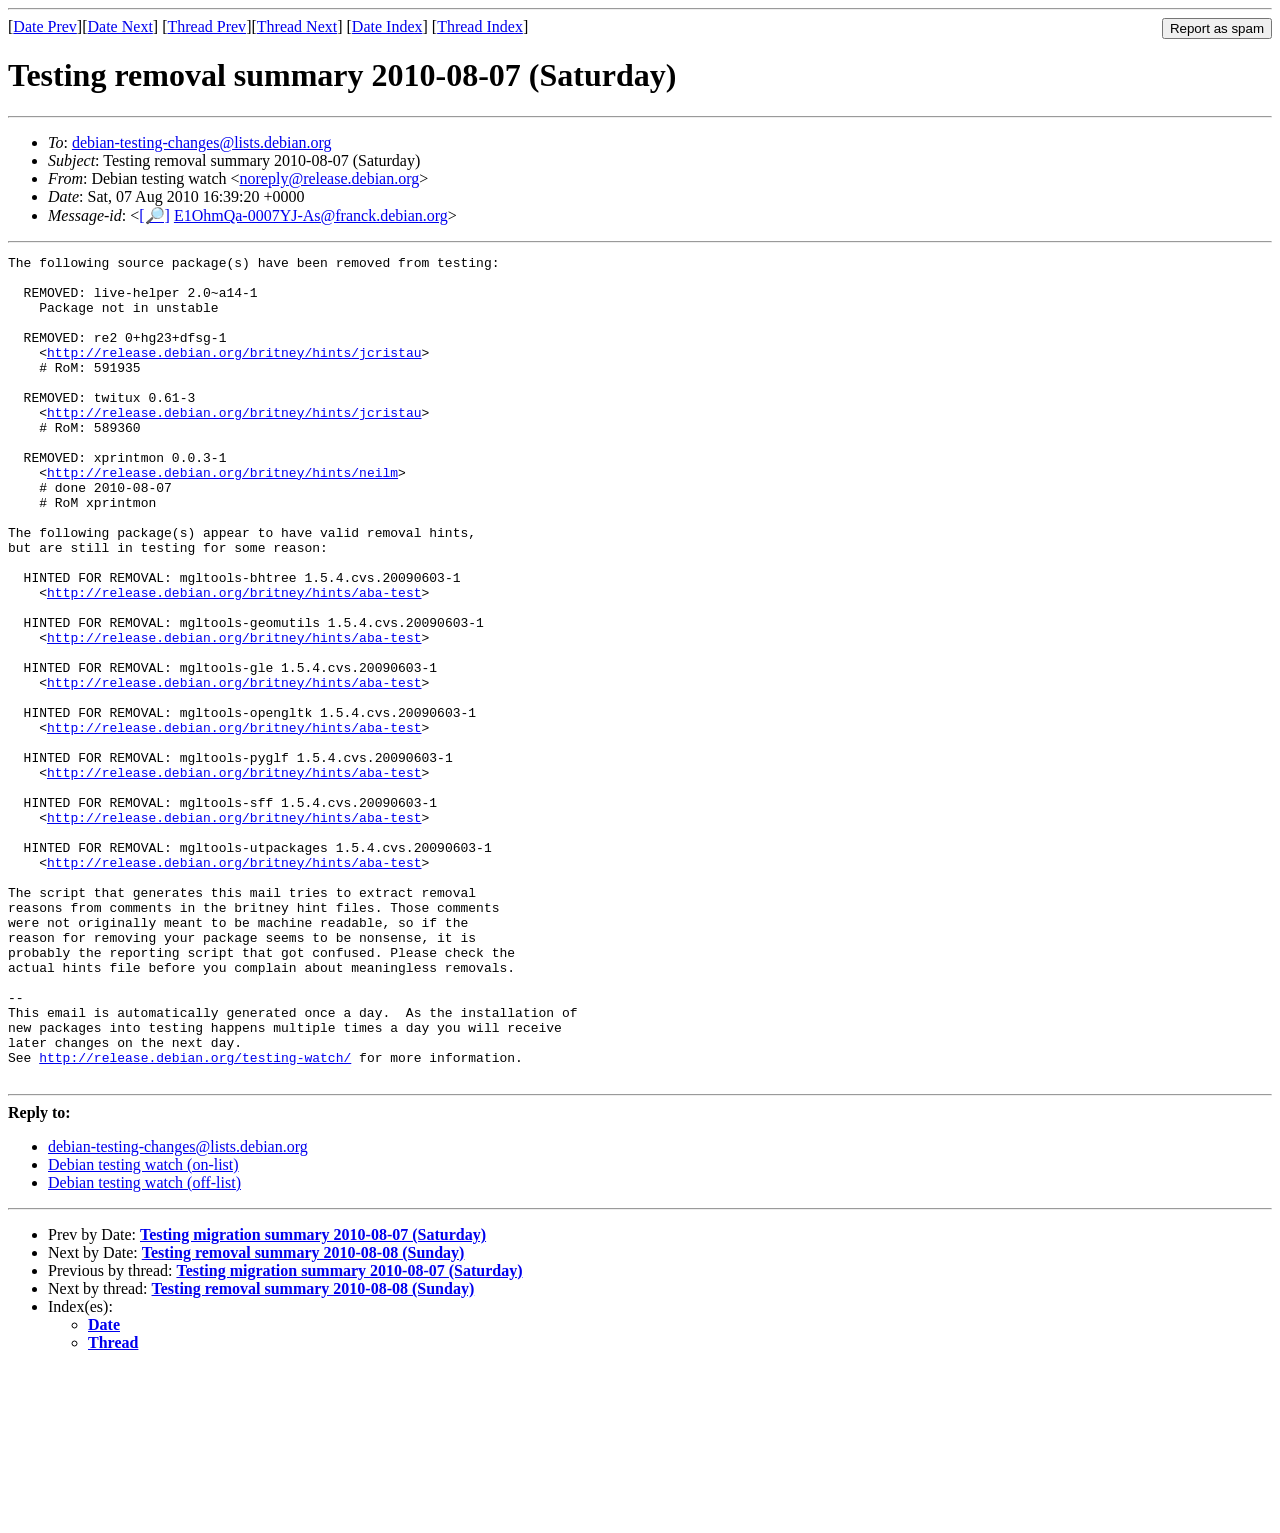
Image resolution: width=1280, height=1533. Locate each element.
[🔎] (154, 215)
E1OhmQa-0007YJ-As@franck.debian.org (311, 215)
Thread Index (480, 26)
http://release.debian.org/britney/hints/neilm (222, 517)
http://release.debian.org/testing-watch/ (195, 1219)
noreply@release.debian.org (330, 178)
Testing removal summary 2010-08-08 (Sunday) (303, 1417)
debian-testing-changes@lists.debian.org (202, 142)
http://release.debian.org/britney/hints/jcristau (234, 373)
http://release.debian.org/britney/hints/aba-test (234, 661)
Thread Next (297, 26)
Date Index (387, 26)
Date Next (120, 26)
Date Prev (45, 26)
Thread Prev (206, 26)
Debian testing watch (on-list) (143, 1329)
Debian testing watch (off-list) (144, 1347)
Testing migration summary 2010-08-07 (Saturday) (313, 1399)
